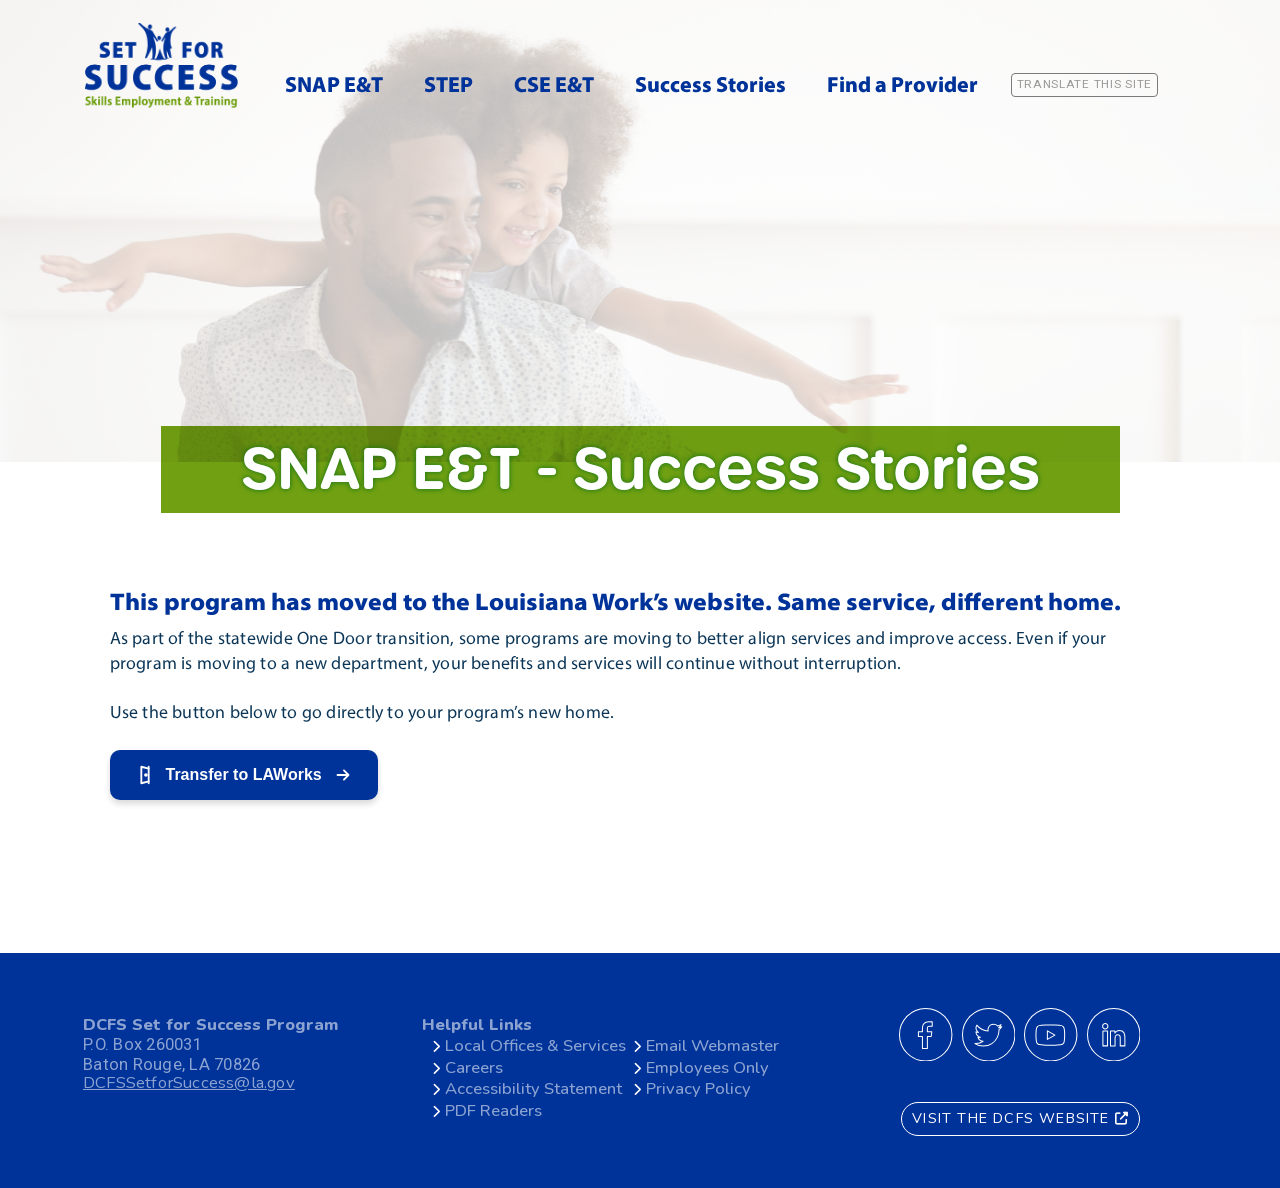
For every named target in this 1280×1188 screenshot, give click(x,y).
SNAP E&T (334, 86)
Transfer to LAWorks (244, 775)
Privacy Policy (698, 1088)
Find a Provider (902, 86)
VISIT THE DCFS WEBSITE (1020, 1118)
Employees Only (707, 1067)
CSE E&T (554, 86)
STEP (448, 86)
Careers (474, 1067)
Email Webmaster (712, 1045)
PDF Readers (493, 1110)
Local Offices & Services (535, 1045)
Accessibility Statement (533, 1088)
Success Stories (710, 86)
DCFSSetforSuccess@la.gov (189, 1083)
